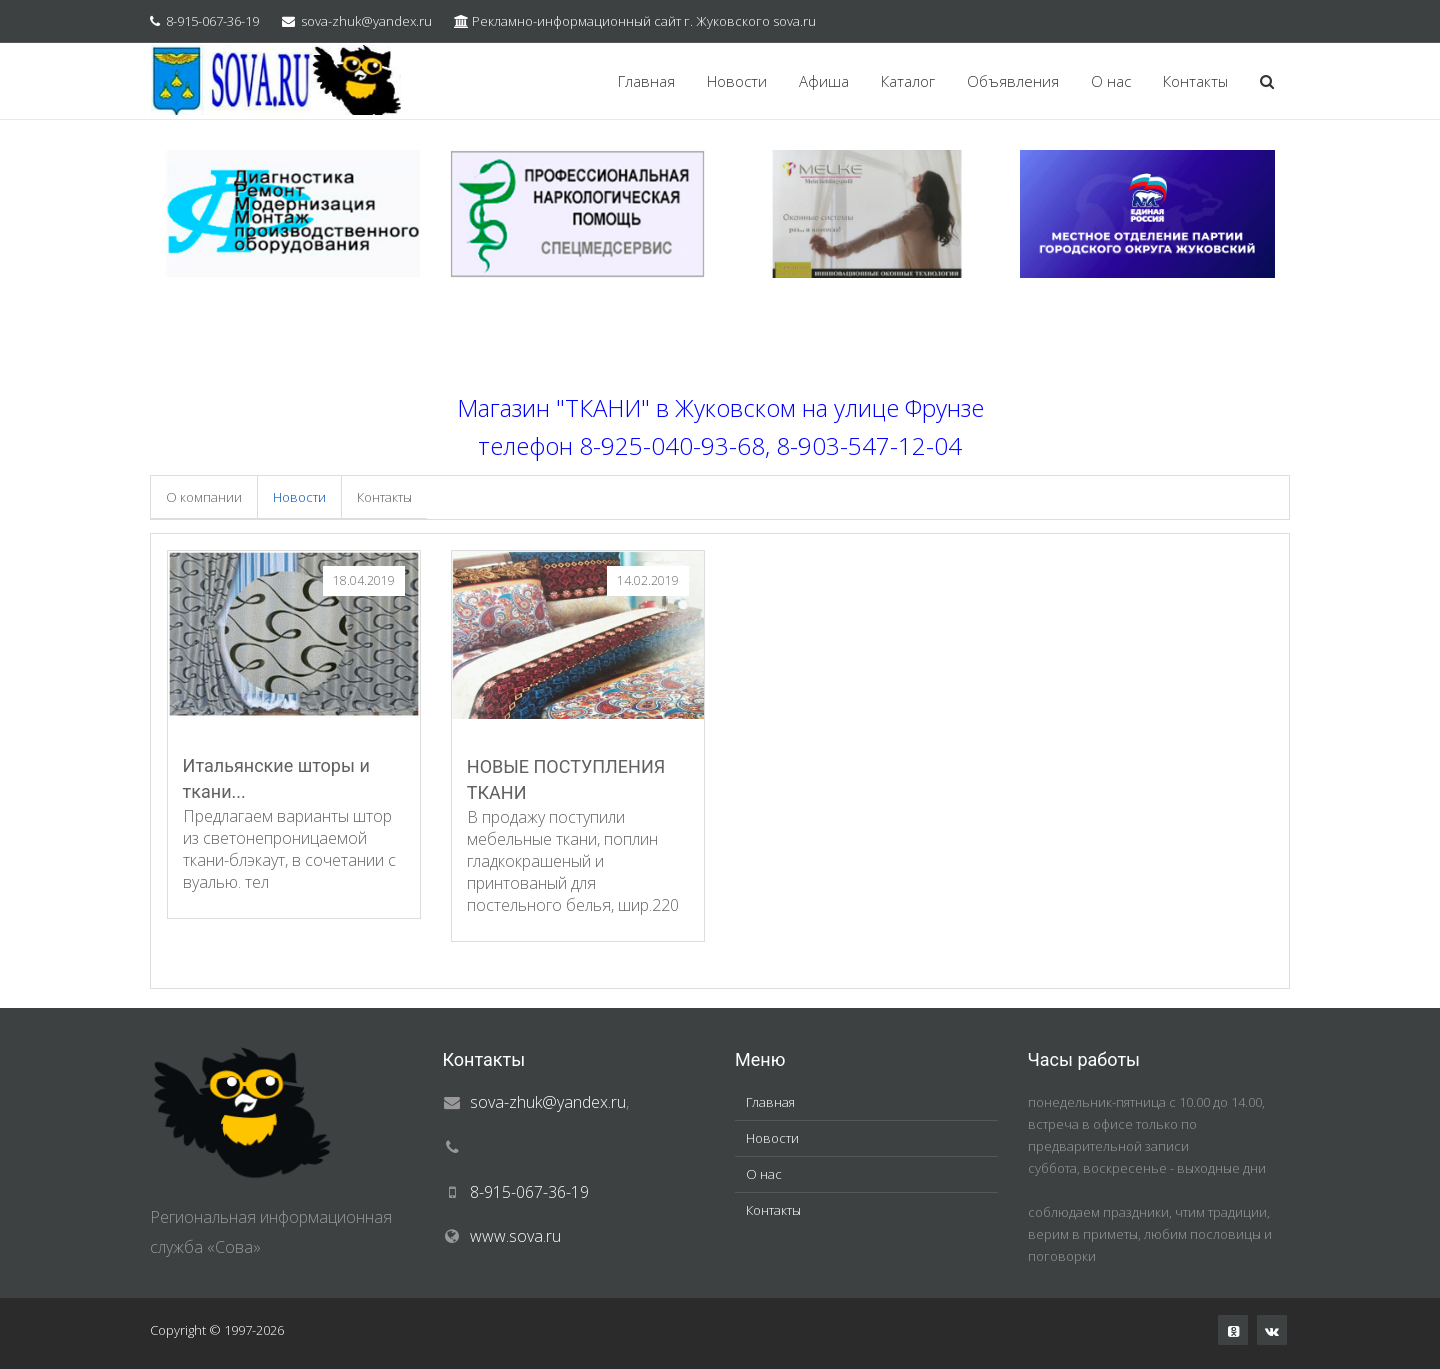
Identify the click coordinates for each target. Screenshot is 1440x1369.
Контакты (1195, 81)
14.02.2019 (648, 580)
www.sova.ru (515, 1236)
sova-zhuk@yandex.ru (366, 21)
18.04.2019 (364, 580)
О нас (1111, 81)
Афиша (824, 81)
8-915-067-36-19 (212, 21)
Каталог (908, 81)
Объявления (1013, 81)
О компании (204, 497)
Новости (737, 81)
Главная (646, 81)
